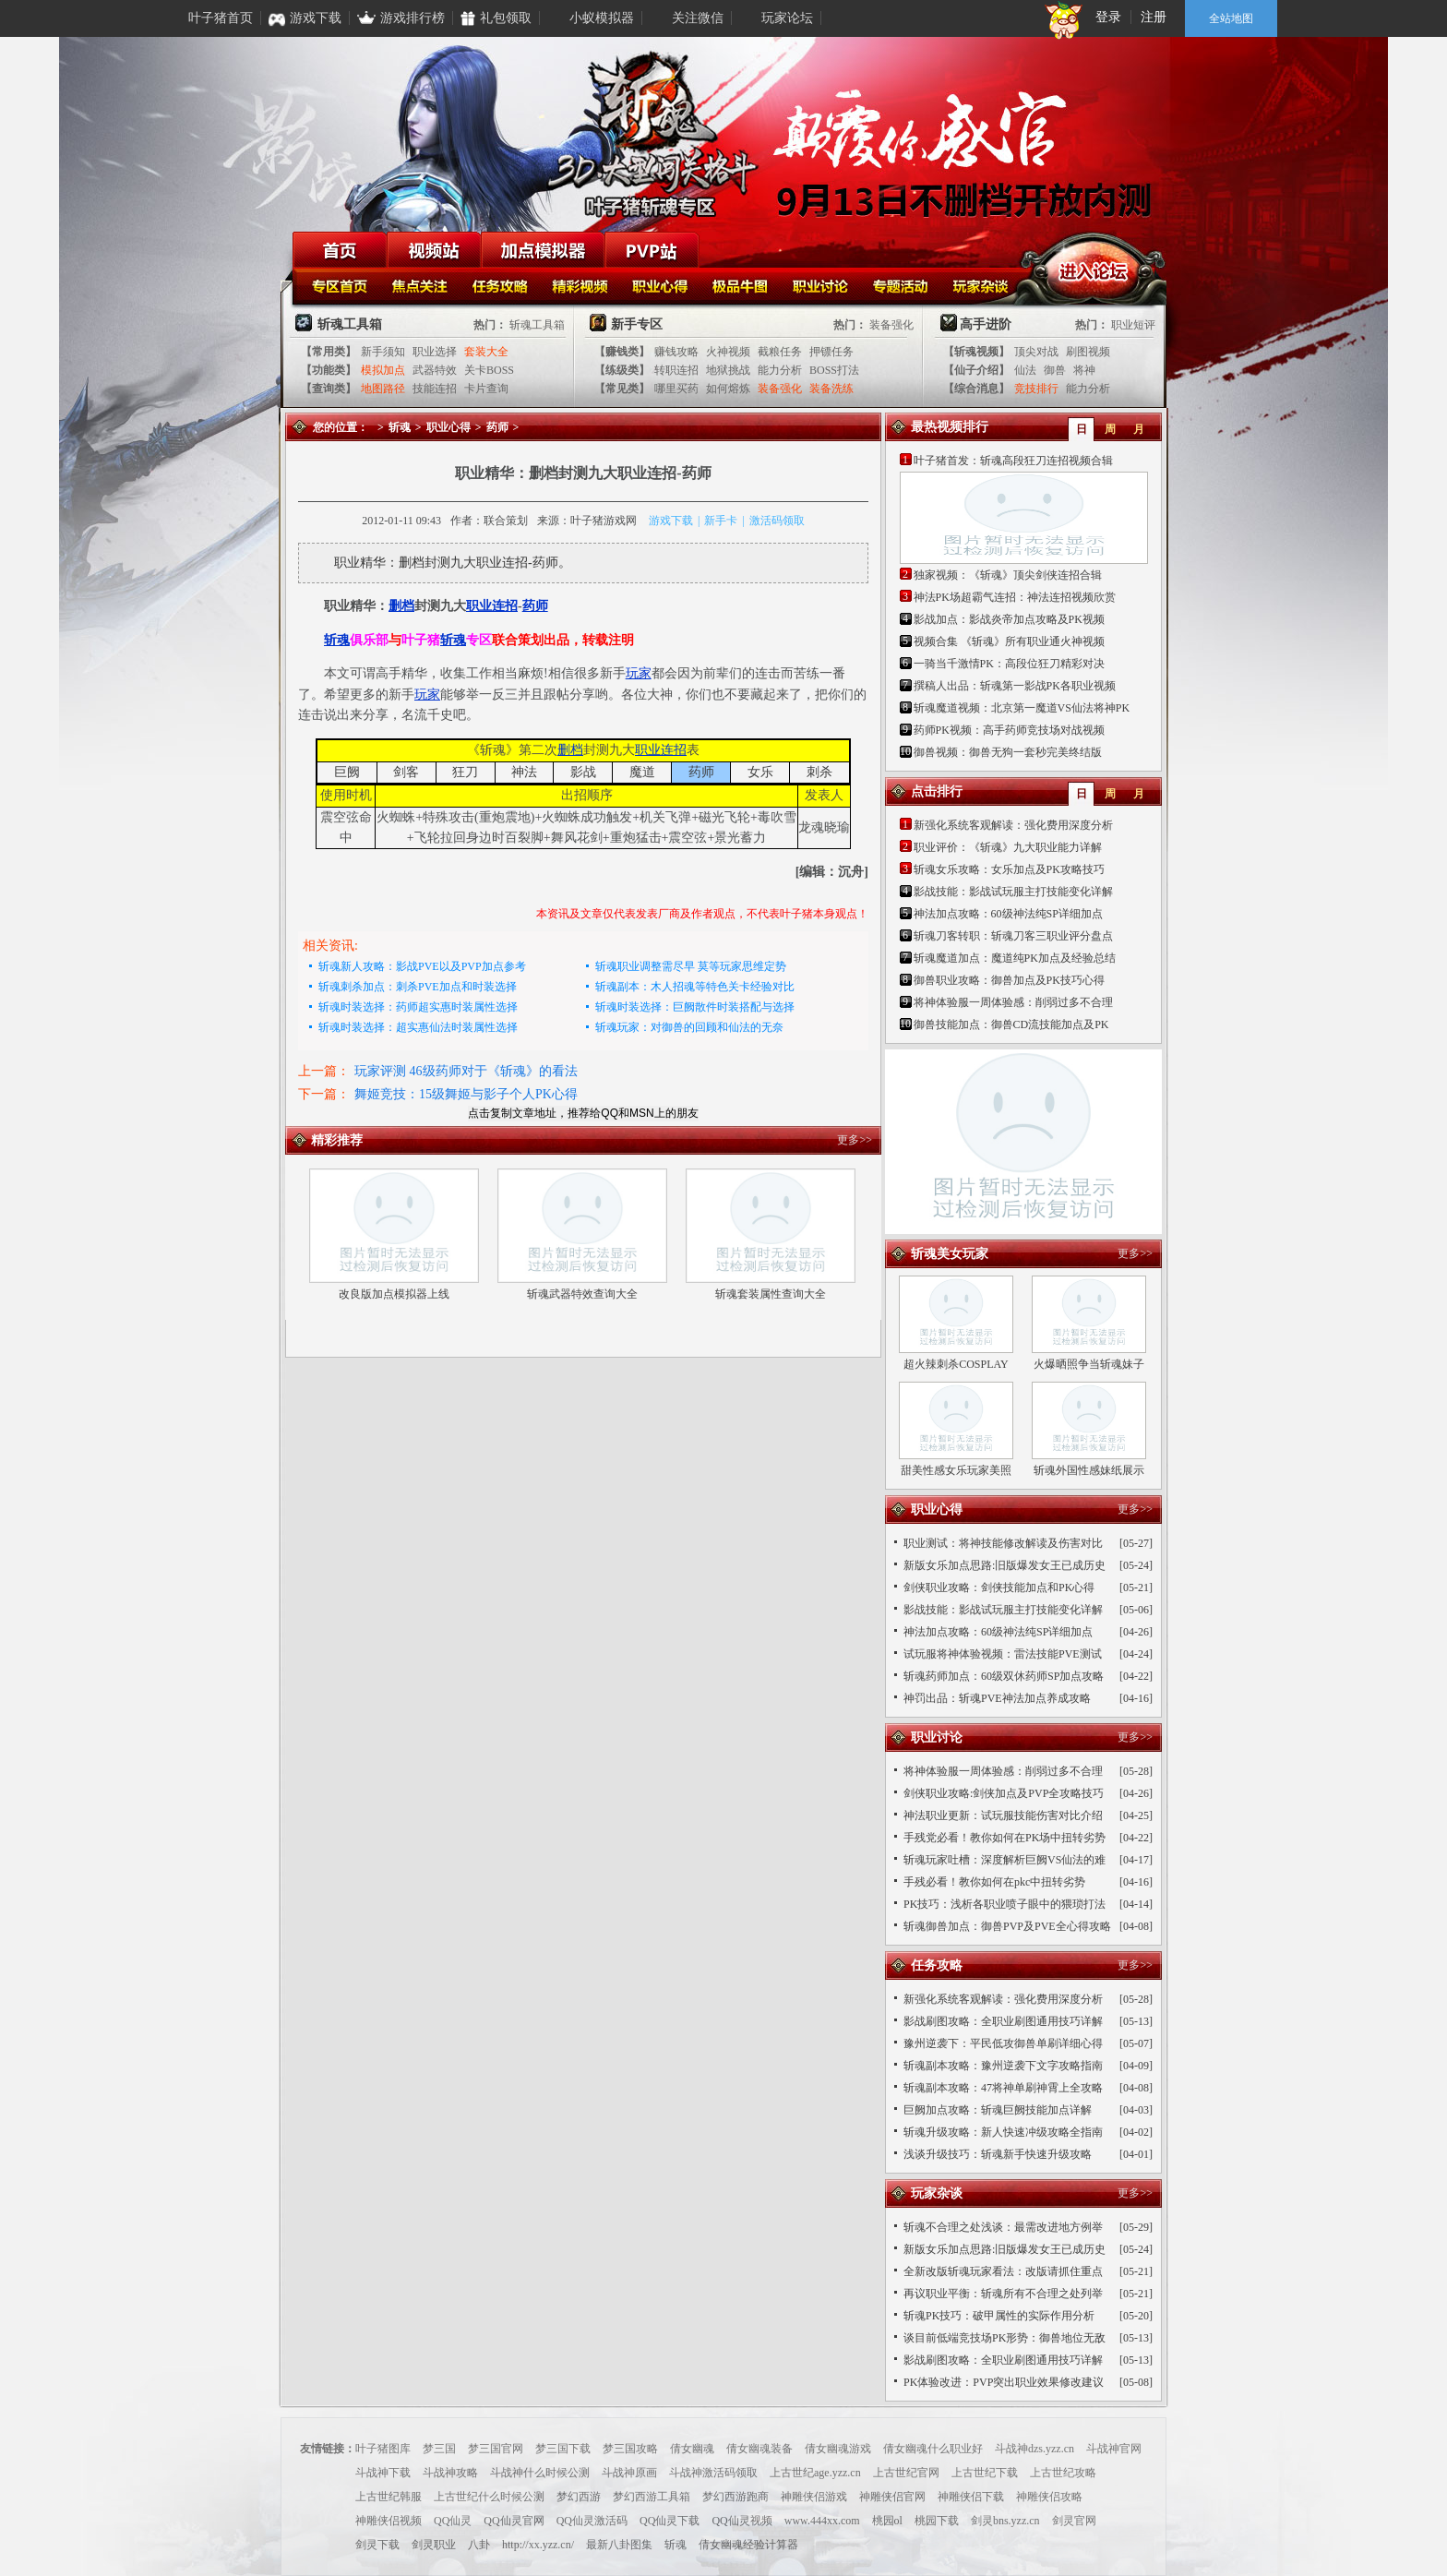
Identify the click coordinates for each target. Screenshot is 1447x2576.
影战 (583, 772)
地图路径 (383, 388)
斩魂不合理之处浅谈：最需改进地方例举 (1003, 2227)
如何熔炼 (728, 388)
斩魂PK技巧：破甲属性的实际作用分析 (998, 2315)
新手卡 (720, 520)
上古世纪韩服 (388, 2496)
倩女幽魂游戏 (838, 2448)
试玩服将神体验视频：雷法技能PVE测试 (1002, 1653)
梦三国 (439, 2448)
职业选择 (435, 351)
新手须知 (383, 351)
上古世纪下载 (984, 2472)
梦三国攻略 (630, 2448)
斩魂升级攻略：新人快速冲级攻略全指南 (1003, 2132)
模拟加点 (383, 370)
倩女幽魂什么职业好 (933, 2448)
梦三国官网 (495, 2448)
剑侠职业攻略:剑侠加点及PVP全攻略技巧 (1003, 1793)
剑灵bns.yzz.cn (1005, 2520)
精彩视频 (581, 285)
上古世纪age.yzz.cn (815, 2472)
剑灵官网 (1074, 2520)
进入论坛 (1093, 268)
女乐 (760, 772)
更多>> (854, 1139)
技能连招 (435, 388)
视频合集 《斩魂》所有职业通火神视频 (1009, 641)
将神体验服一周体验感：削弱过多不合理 (1013, 1002)
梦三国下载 (563, 2448)
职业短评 (1133, 324)
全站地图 (1231, 18)
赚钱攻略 (676, 351)
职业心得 (662, 285)
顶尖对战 (1036, 351)
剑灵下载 (377, 2544)
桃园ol (887, 2520)
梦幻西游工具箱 (651, 2496)
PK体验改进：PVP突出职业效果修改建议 (1003, 2382)
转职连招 (676, 370)
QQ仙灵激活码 (592, 2520)
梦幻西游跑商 (735, 2496)
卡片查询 (486, 388)
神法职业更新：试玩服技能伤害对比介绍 (1003, 1815)
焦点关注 (421, 285)
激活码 (766, 520)
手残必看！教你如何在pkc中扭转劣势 (994, 1881)
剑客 (406, 772)
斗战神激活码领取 (713, 2472)
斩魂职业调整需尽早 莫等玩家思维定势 (690, 966)
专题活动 (903, 285)
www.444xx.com (822, 2520)
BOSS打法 (834, 370)
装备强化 (891, 324)
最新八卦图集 (619, 2544)
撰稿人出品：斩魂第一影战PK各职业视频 (1015, 685)
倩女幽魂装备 (759, 2448)
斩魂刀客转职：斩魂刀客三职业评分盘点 (1013, 935)
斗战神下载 (383, 2472)
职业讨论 (822, 285)
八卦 (479, 2544)
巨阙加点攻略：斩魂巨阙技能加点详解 (997, 2109)
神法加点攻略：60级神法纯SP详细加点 (1008, 913)
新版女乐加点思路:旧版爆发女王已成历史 (1004, 1565)
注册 (1153, 17)
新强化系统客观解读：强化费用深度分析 (1013, 825)
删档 (401, 606)
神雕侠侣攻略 (1049, 2496)
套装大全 (486, 351)
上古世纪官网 (906, 2472)
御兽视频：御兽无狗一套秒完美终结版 (1008, 752)
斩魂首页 (341, 285)
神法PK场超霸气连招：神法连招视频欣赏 (1015, 597)
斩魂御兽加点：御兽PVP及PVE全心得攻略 (1007, 1926)
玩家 (639, 673)
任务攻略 (501, 285)
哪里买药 (676, 388)
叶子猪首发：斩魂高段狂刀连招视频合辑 (1013, 460)
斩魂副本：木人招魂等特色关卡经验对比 (695, 986)
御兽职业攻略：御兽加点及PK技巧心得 (1009, 980)
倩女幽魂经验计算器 (748, 2544)
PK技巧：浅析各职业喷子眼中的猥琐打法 (1004, 1904)
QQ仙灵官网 (514, 2520)
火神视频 (728, 351)
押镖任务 (831, 351)
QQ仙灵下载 (670, 2520)
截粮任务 (780, 351)
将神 (1084, 370)
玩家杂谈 (983, 285)
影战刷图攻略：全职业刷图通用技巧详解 (1003, 2021)
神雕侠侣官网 (892, 2496)
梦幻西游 (578, 2496)
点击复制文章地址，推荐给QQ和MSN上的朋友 (583, 1113)
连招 (505, 606)
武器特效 (435, 370)
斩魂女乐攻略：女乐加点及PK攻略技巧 (1009, 869)
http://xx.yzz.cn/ (538, 2544)
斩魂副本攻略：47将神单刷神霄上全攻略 (1003, 2087)
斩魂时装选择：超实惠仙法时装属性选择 (418, 1027)
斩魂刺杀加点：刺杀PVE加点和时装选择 (417, 986)
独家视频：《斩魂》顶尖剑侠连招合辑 (1008, 575)
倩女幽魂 (692, 2448)
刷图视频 (1088, 351)
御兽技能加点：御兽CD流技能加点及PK (1011, 1024)
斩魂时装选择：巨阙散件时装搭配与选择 (695, 1006)
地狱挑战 (728, 370)
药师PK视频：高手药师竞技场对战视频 (1009, 730)
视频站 (434, 250)
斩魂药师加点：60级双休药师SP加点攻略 (1003, 1676)
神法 (524, 772)
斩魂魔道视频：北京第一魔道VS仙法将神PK (1022, 707)
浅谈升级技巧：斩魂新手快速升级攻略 (997, 2154)
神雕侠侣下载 (971, 2496)
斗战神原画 (629, 2472)
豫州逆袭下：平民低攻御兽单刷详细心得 (1003, 2043)
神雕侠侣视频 (388, 2520)
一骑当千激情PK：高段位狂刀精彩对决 (1009, 663)
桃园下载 (937, 2520)
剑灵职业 (434, 2544)
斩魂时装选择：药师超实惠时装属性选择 (418, 1006)
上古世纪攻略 (1063, 2472)
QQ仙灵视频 (741, 2520)
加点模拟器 (542, 250)
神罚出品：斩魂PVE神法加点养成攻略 (997, 1698)
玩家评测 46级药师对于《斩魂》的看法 (466, 1071)
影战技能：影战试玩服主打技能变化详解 (1013, 891)
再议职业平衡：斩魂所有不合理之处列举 (1003, 2293)
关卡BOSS (489, 370)
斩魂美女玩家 (949, 1254)
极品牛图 (742, 285)
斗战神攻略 (450, 2472)
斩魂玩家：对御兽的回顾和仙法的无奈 (689, 1027)
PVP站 (651, 250)
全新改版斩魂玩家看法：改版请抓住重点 (1003, 2271)
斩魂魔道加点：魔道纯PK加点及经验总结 (1015, 958)
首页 (340, 250)
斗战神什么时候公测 (540, 2472)
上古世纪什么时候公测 (489, 2496)
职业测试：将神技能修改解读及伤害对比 (1003, 1543)
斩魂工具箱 (537, 324)
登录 (1108, 17)
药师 (497, 427)
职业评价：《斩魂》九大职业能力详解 (1008, 847)
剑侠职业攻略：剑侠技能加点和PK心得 (998, 1587)
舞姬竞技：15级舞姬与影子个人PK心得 (466, 1094)
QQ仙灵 (453, 2520)
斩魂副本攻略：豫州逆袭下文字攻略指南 (1003, 2065)
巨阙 (347, 772)
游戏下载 (671, 520)
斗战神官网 (1114, 2448)
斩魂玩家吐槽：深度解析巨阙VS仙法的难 (1004, 1859)
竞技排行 (1036, 388)
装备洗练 (831, 388)
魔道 (642, 772)
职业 (479, 606)
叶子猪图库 (383, 2448)
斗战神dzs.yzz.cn (1034, 2448)
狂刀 (465, 772)
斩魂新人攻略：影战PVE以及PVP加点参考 (422, 966)
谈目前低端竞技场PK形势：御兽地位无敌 (1004, 2337)
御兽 (1055, 370)
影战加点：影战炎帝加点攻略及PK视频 (1009, 619)
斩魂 (400, 427)
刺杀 (819, 772)
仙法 (1025, 370)
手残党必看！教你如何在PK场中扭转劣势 (1004, 1837)
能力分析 (780, 370)
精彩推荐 (337, 1140)
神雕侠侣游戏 (814, 2496)
